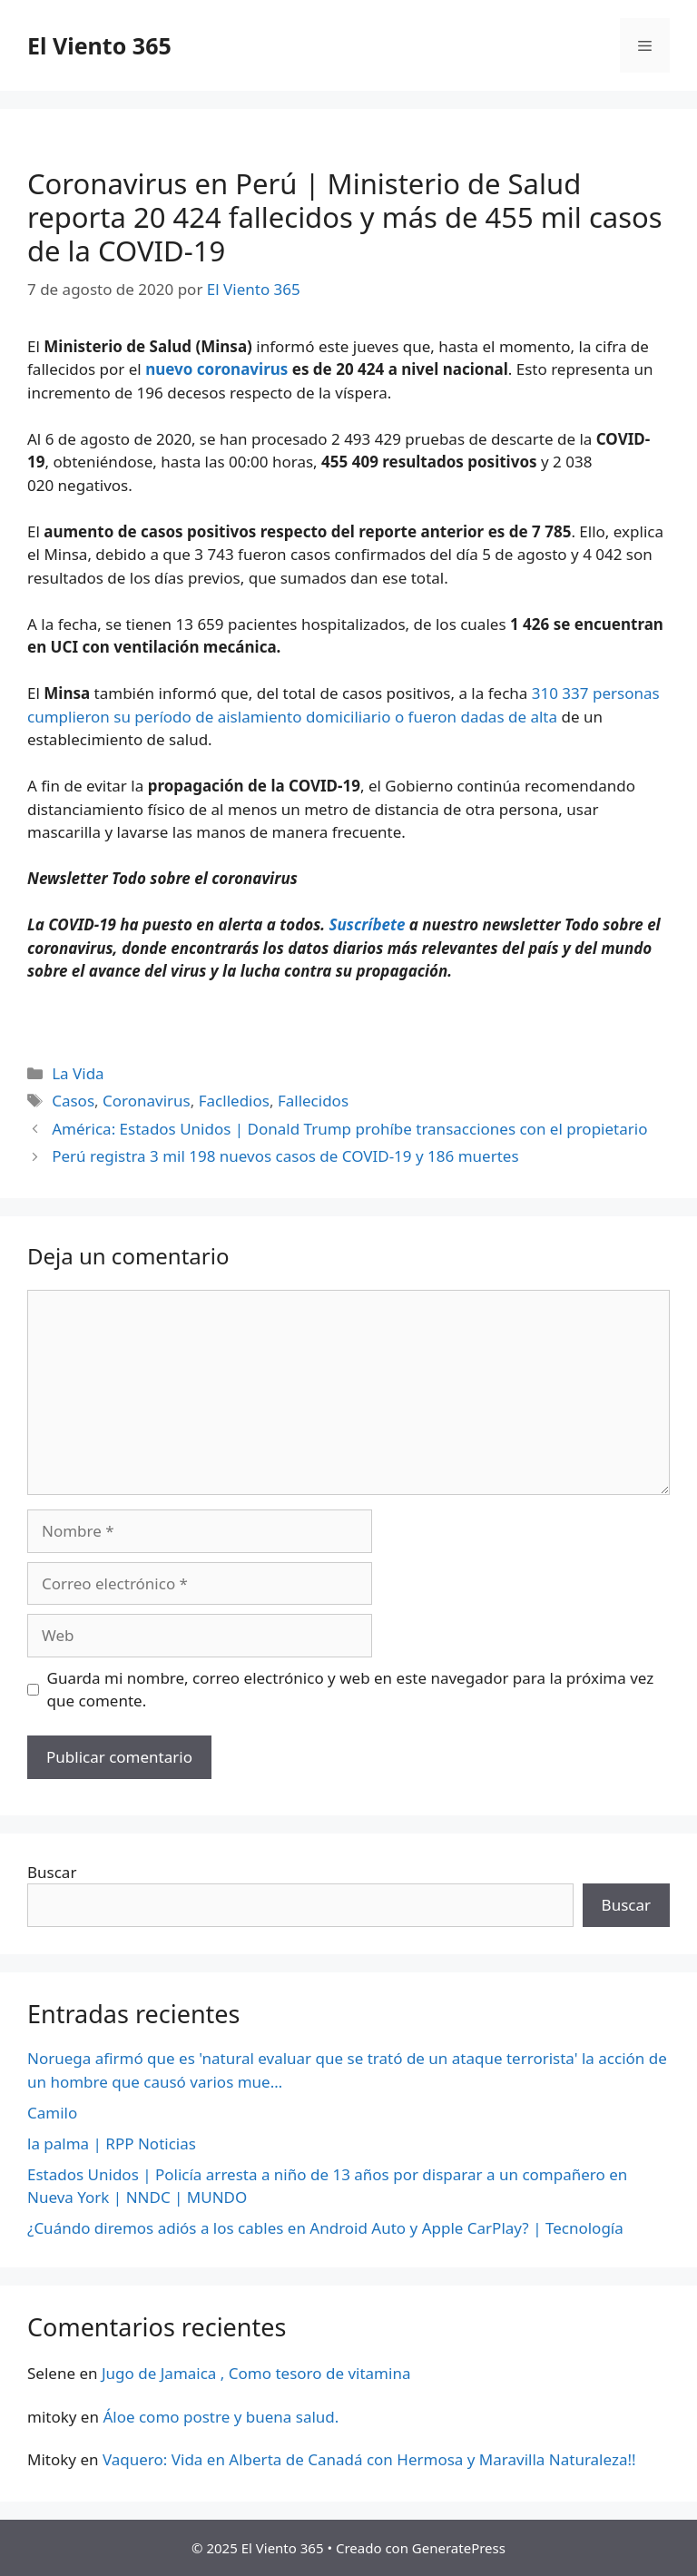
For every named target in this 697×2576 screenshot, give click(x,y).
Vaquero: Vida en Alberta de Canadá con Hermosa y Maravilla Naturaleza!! (369, 2459)
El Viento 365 (99, 45)
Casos (73, 1100)
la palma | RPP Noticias (111, 2143)
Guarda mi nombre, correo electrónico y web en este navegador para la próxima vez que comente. (350, 1689)
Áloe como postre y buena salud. (221, 2416)
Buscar (51, 1872)
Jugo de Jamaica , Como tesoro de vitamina (256, 2373)
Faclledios (234, 1100)
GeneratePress (459, 2548)
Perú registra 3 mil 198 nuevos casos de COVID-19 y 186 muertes (285, 1155)
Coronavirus (147, 1100)
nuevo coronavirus (216, 369)
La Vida (77, 1073)
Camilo (52, 2112)
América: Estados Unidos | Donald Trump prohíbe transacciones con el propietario (349, 1128)
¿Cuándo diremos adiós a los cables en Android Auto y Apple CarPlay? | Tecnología (325, 2227)
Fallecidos (313, 1100)
